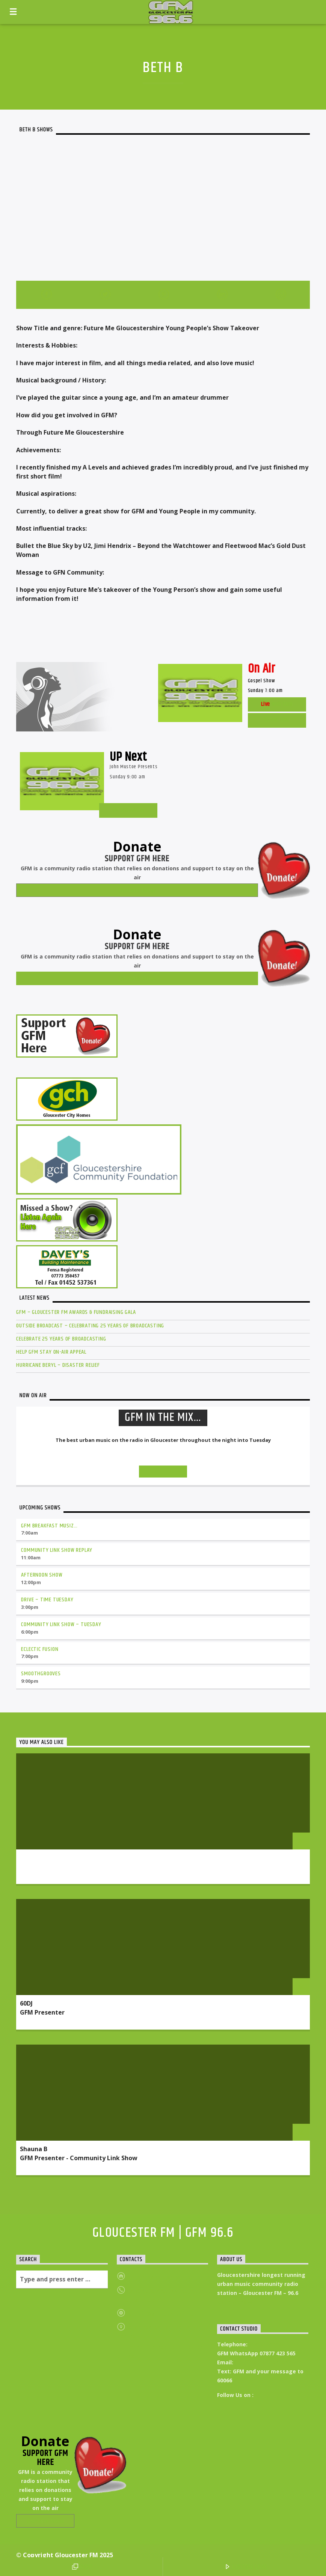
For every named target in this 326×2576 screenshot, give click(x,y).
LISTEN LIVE (246, 2566)
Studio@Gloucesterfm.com (271, 2362)
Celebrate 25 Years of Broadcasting (61, 1338)
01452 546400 (266, 2344)
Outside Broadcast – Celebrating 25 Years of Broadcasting (90, 1325)
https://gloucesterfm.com (165, 2276)
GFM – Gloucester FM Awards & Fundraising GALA (76, 1312)
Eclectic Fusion (39, 1649)
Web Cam (276, 704)
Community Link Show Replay (56, 1550)
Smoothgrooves (40, 1673)
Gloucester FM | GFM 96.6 (163, 2233)
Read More (235, 2302)
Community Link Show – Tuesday (61, 1624)
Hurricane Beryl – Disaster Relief (58, 1365)
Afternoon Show (41, 1575)
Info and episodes (163, 1471)
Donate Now (137, 890)
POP (82, 2566)
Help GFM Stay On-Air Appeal (51, 1352)
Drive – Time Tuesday (47, 1599)
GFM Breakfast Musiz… (49, 1525)
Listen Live (277, 720)
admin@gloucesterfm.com (166, 2313)
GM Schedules (128, 810)
